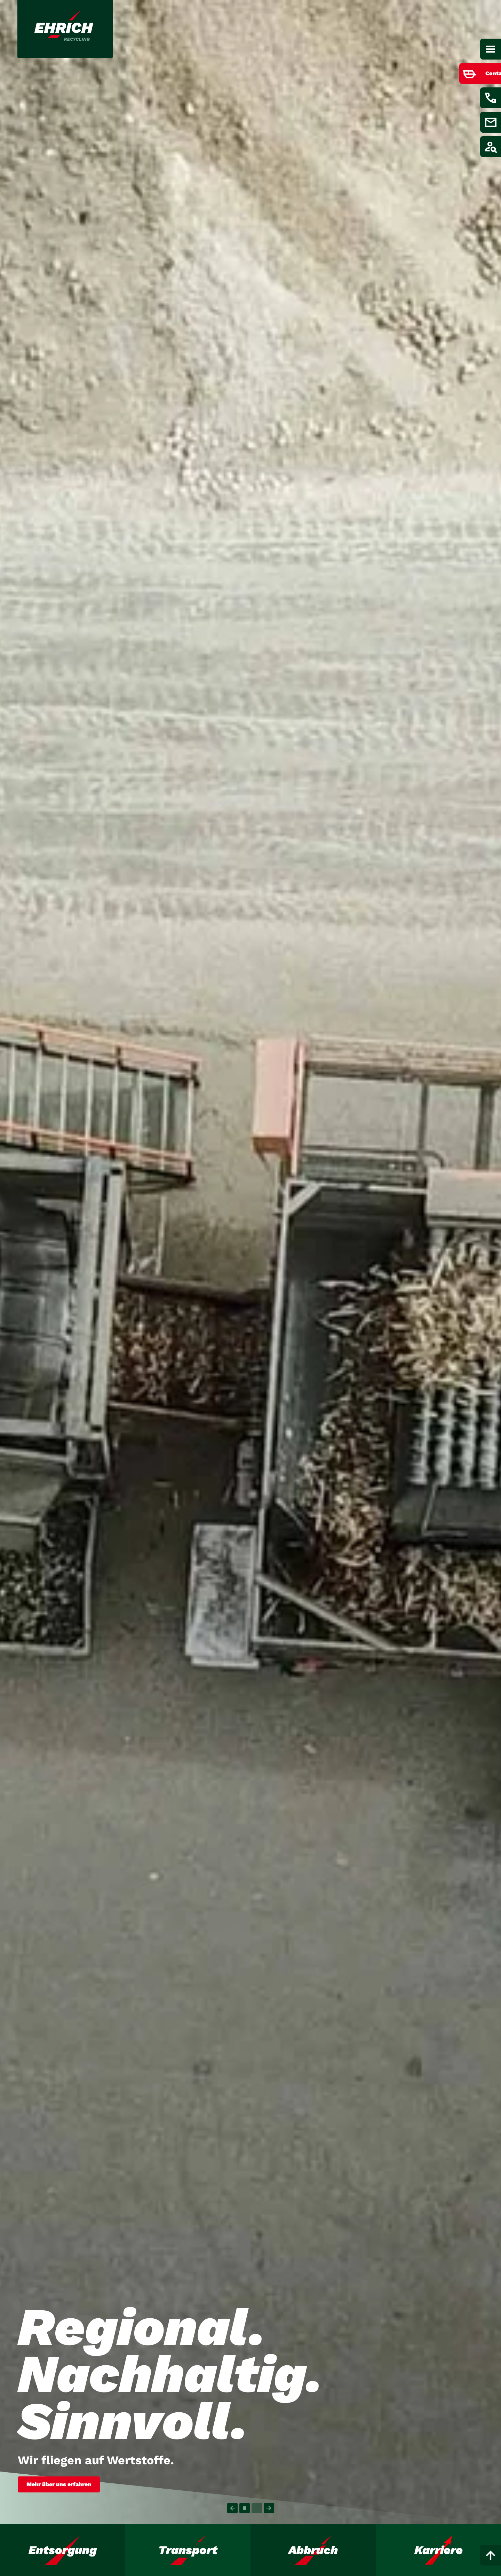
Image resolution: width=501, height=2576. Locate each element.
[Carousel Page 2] (257, 2508)
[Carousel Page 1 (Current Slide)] (244, 2508)
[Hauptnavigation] (490, 49)
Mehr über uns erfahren (58, 2484)
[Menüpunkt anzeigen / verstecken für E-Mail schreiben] (490, 122)
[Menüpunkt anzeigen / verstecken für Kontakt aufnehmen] (490, 97)
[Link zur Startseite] (65, 29)
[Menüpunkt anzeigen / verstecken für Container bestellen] (469, 73)
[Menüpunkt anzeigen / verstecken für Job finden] (490, 146)
